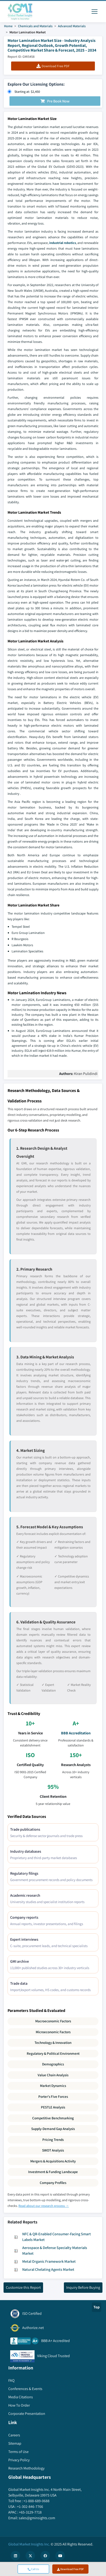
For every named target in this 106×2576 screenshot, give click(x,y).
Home (8, 26)
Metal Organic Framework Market (49, 2261)
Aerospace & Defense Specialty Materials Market (54, 2250)
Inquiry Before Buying (83, 2287)
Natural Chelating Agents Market (48, 2269)
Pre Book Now (55, 101)
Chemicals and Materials (35, 26)
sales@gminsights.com (36, 2517)
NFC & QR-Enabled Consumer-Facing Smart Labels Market (56, 2236)
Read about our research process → (43, 2206)
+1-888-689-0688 (36, 2500)
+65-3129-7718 (30, 2512)
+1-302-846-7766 (29, 2506)
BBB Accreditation (76, 1733)
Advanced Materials (72, 26)
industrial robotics (62, 243)
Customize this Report (23, 2287)
